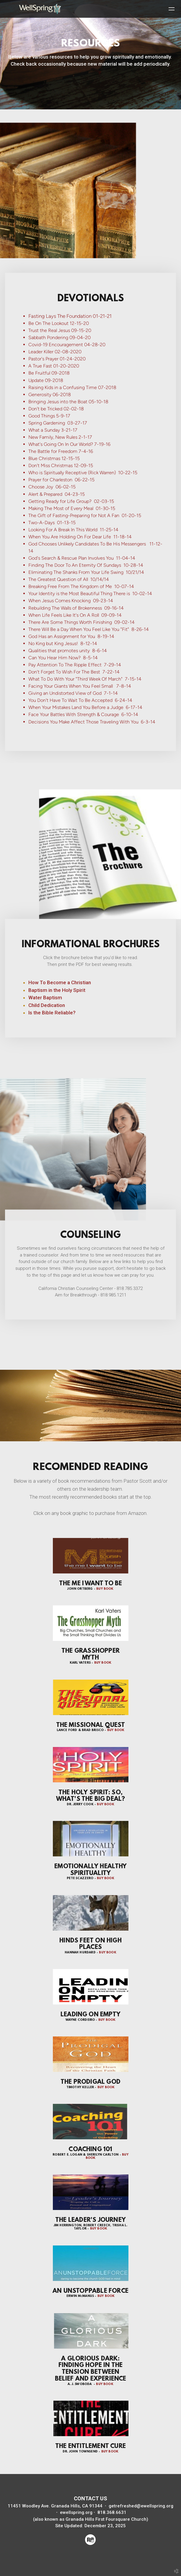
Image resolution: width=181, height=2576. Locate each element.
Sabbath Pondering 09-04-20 (59, 337)
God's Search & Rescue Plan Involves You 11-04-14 (81, 558)
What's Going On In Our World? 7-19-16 (69, 444)
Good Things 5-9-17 (49, 415)
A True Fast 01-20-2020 (53, 366)
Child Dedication (46, 1005)
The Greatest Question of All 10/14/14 (68, 579)
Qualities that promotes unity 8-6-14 (67, 650)
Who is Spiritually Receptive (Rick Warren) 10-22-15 (82, 472)
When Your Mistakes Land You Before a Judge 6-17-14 (85, 707)
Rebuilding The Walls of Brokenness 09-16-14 (76, 608)
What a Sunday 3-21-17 (52, 430)
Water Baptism (45, 997)
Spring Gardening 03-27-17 (57, 422)
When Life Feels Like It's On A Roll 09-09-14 (75, 615)
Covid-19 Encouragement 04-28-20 (66, 344)
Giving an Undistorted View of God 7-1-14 (73, 693)
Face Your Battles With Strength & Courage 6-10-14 (83, 714)
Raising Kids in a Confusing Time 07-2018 (72, 387)
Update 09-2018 (45, 380)
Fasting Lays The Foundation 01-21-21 (70, 316)
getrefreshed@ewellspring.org (141, 2506)
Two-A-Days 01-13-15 (52, 522)
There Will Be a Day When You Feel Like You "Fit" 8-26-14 (88, 629)
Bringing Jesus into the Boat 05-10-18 (68, 401)
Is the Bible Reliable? (52, 1013)
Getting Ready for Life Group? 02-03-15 (71, 501)
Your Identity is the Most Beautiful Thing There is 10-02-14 (90, 593)
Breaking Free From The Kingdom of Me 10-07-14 (81, 586)
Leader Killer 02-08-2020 (54, 351)
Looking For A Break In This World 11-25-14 (73, 529)
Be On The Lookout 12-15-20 (58, 323)
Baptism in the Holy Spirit (56, 990)
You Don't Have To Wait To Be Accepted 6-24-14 (80, 700)
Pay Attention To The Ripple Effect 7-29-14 (74, 664)
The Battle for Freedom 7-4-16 (60, 451)
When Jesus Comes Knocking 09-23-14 (70, 600)
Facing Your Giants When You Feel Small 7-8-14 (79, 686)
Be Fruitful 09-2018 (49, 373)
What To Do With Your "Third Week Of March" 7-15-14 (84, 679)
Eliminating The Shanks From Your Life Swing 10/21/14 (86, 572)
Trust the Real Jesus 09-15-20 (59, 330)
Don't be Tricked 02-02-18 (56, 408)
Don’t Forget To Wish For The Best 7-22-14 (74, 672)
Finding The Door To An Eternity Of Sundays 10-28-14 (85, 565)
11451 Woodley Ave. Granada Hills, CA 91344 (55, 2506)
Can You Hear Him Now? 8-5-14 (63, 657)
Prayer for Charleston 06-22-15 (61, 480)
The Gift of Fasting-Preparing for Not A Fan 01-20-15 (84, 515)
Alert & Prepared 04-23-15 (56, 494)
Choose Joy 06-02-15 (52, 487)
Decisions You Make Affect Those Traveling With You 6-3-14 (91, 721)
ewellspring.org (77, 2512)
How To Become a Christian (59, 982)
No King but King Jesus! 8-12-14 (62, 643)
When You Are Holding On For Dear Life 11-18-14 (80, 536)
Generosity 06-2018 (49, 394)
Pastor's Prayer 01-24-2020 (57, 359)
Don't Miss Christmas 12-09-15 (60, 465)
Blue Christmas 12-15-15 (54, 458)
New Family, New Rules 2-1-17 (60, 437)
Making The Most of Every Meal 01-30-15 (71, 508)
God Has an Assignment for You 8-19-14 (71, 636)
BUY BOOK (105, 1589)
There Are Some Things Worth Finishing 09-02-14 (81, 622)
